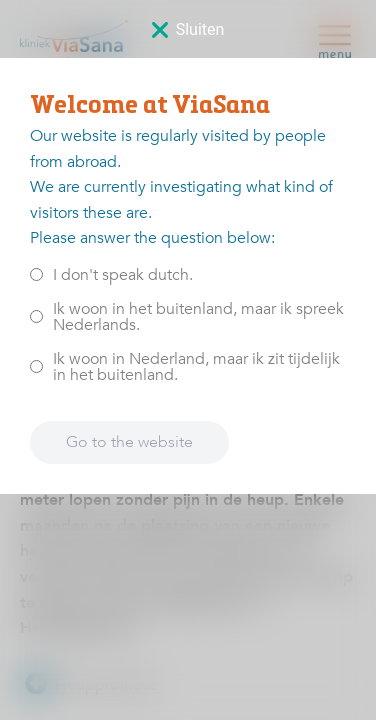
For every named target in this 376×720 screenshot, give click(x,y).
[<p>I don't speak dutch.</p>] (36, 274)
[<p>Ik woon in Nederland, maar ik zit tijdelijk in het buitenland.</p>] (36, 366)
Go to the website (129, 442)
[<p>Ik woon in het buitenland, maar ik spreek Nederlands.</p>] (36, 316)
